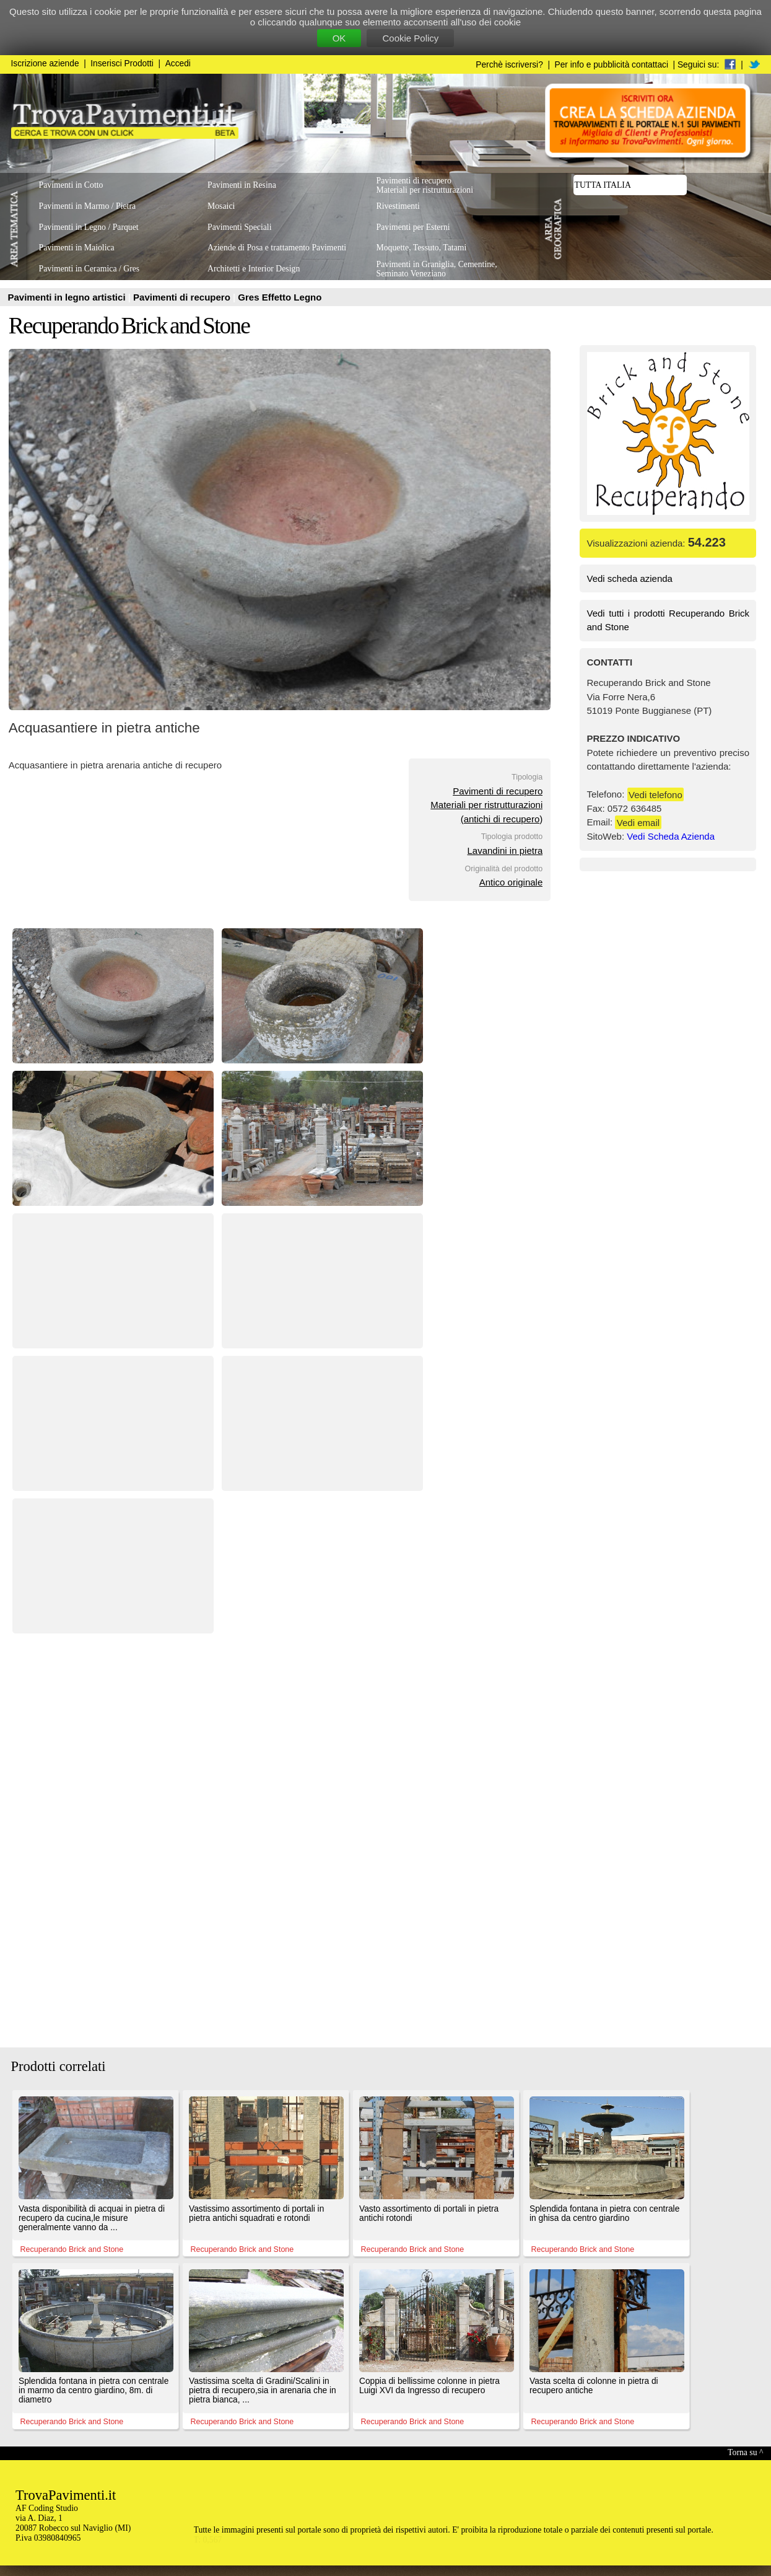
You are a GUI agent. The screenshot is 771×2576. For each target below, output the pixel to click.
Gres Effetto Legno (279, 297)
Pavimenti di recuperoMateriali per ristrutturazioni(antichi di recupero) (486, 805)
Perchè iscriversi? (509, 64)
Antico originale (511, 882)
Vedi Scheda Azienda (671, 836)
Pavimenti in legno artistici (68, 297)
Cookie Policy (410, 38)
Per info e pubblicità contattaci (611, 64)
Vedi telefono (655, 794)
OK (339, 38)
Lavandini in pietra (504, 850)
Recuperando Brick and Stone (129, 325)
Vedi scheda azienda (630, 578)
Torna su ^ (745, 2452)
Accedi (178, 63)
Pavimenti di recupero (183, 297)
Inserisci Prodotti (122, 63)
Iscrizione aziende (45, 63)
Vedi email (638, 822)
